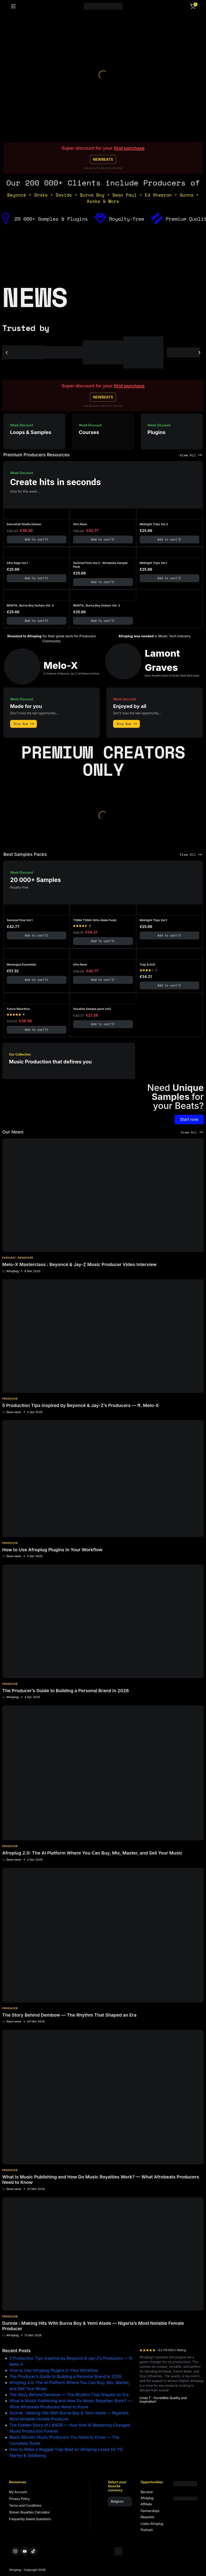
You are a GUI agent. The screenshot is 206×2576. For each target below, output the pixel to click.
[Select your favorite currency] (120, 2501)
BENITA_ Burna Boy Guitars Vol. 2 (96, 605)
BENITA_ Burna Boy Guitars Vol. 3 (30, 605)
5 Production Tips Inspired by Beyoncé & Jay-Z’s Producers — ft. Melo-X (80, 1405)
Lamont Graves (162, 660)
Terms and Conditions (25, 2505)
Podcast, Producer (17, 1257)
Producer (10, 1398)
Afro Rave (80, 524)
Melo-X (61, 665)
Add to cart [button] (37, 539)
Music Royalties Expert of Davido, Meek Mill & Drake (172, 675)
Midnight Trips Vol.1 (153, 563)
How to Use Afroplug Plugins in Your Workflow (52, 1549)
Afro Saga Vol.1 (17, 563)
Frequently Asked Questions (30, 2519)
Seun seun (11, 1412)
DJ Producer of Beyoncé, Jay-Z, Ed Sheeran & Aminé (71, 673)
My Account (18, 2492)
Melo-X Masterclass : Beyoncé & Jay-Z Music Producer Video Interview (79, 1264)
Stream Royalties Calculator (29, 2512)
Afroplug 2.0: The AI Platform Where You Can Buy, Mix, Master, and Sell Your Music (92, 1853)
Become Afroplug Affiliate (147, 2498)
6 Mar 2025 (32, 1271)
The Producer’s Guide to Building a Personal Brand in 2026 (65, 1690)
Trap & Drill (147, 964)
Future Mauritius (18, 1009)
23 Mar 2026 (36, 2188)
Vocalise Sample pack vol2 (92, 1009)
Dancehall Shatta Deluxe (24, 524)
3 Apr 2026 (35, 1412)
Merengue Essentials (21, 964)
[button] (192, 6)
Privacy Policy (19, 2499)
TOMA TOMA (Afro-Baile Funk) (94, 920)
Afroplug (10, 1271)
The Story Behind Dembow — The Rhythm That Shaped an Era (69, 2015)
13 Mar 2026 (33, 2335)
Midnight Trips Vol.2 (154, 524)
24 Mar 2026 (36, 2021)
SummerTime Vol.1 (20, 920)
